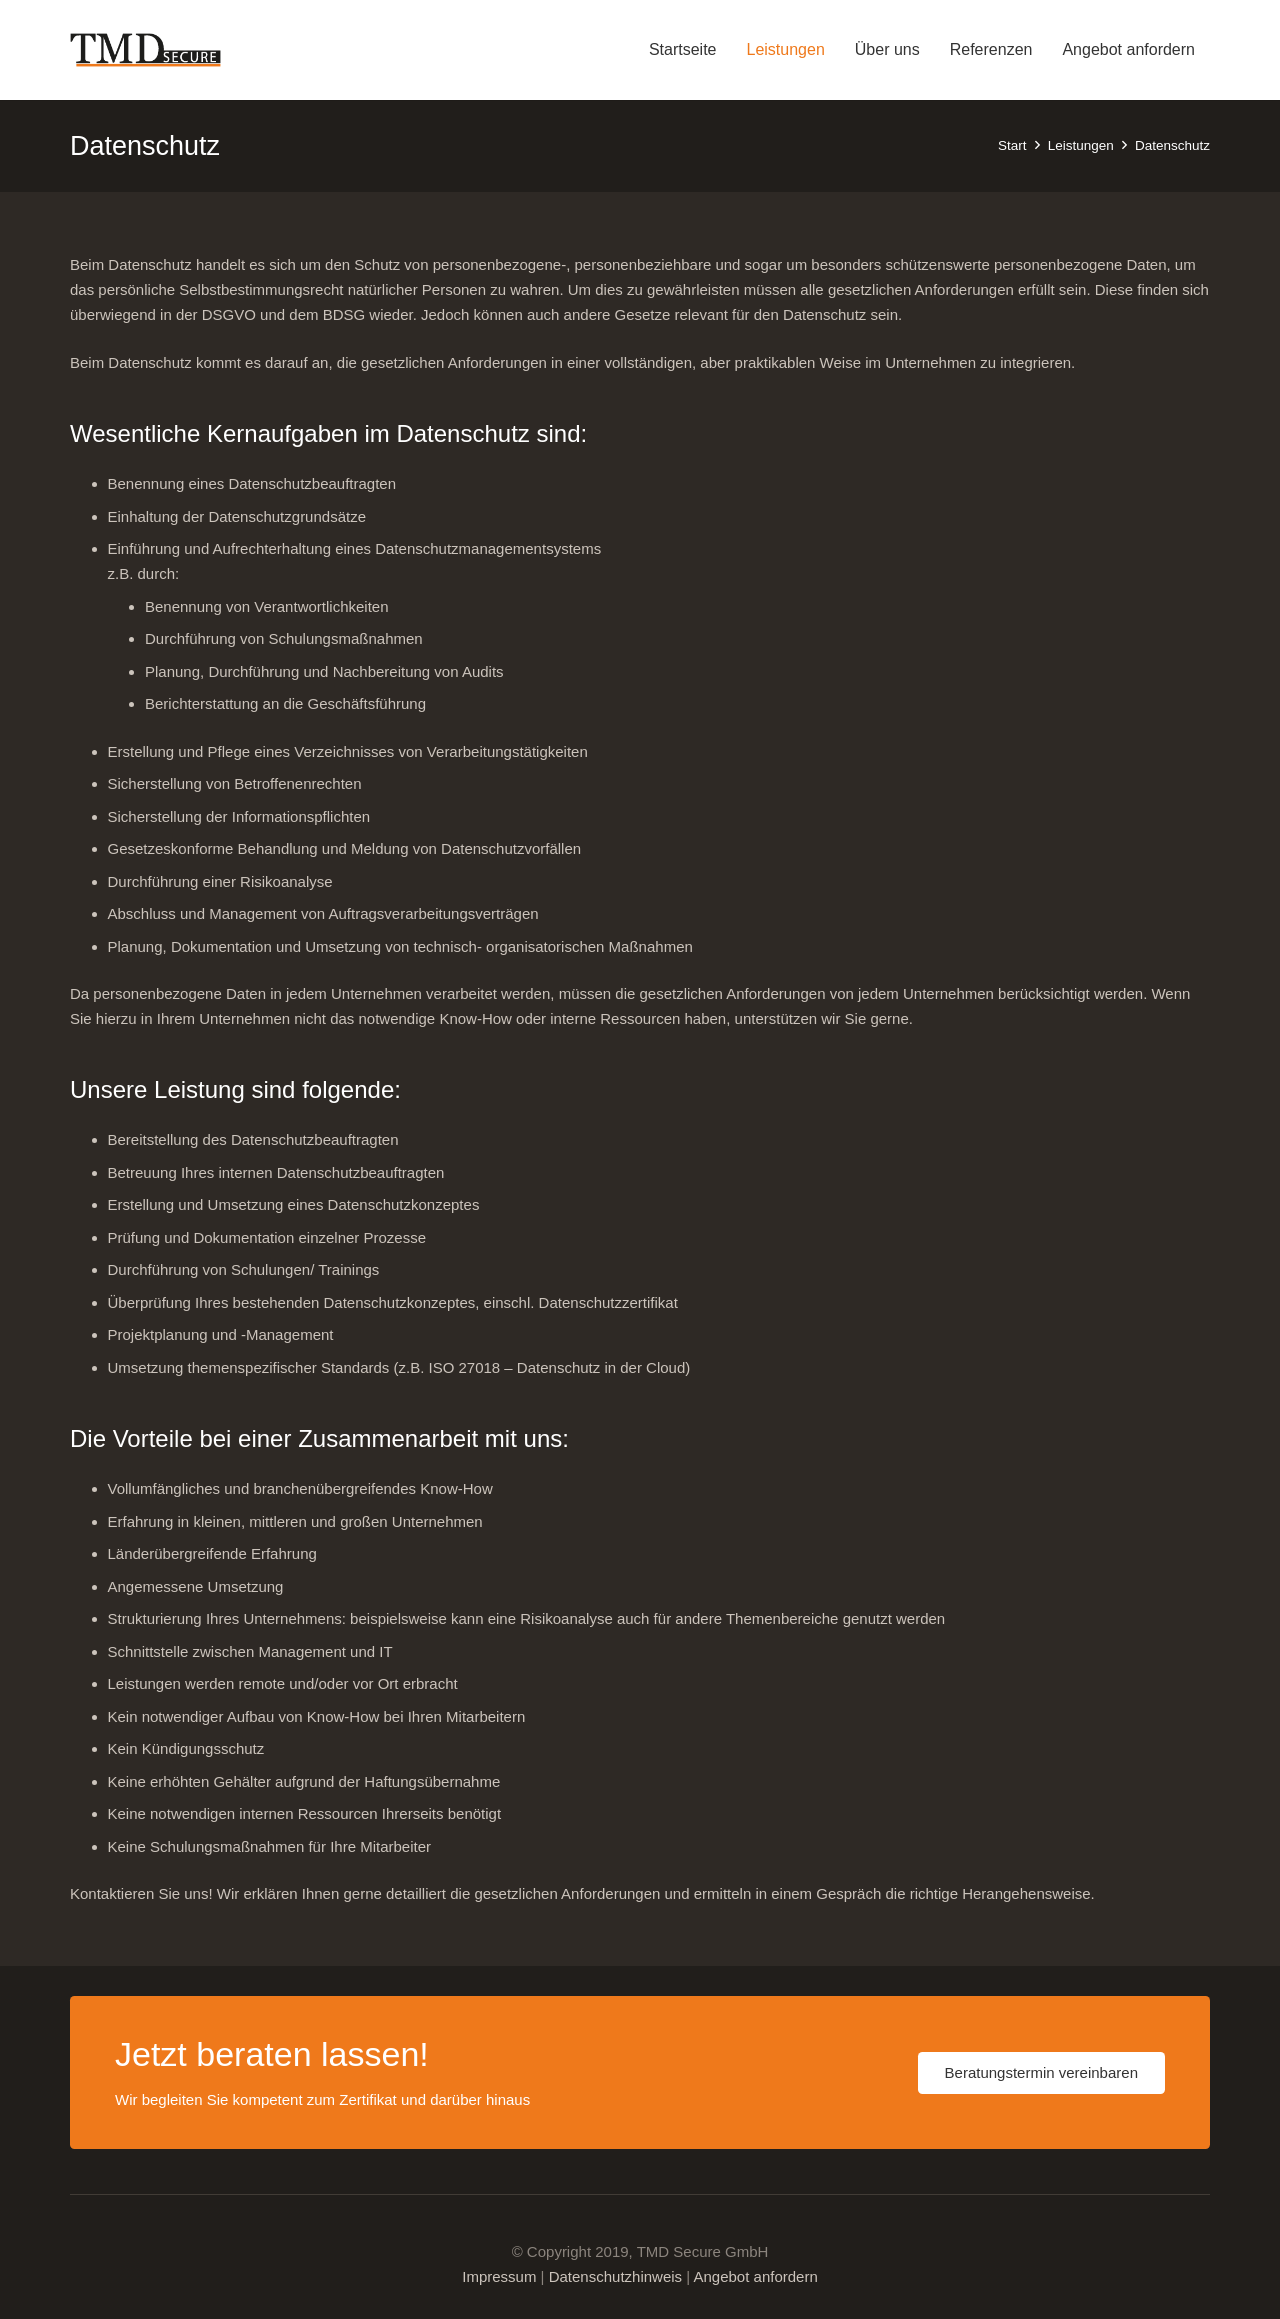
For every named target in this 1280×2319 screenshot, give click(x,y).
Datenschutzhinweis (615, 2276)
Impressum (499, 2276)
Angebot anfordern (755, 2276)
